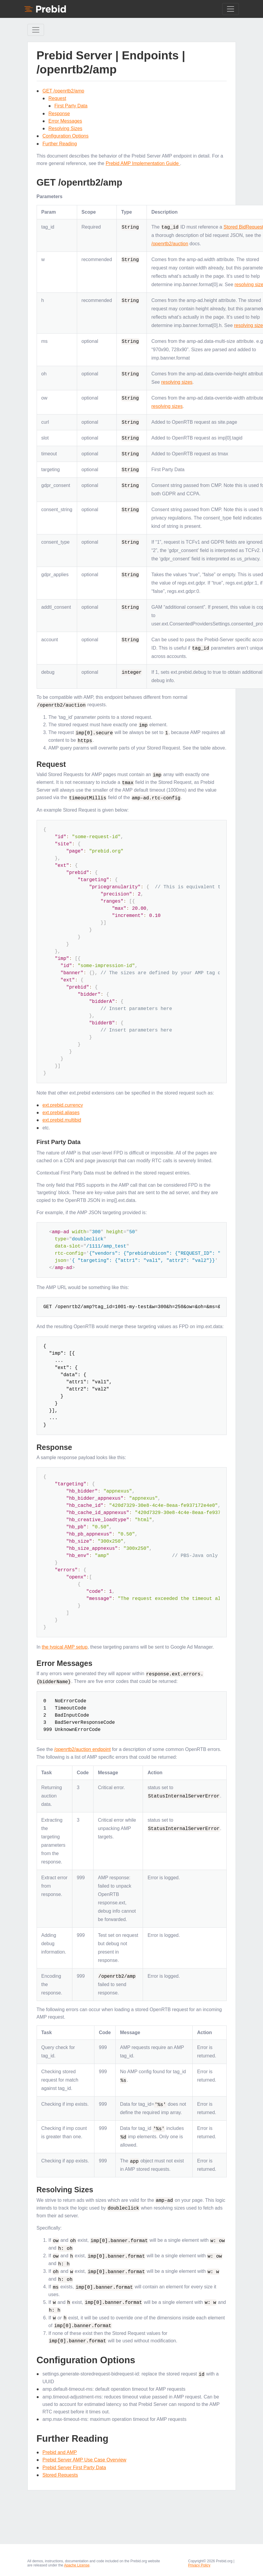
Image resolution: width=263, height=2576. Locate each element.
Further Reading (60, 143)
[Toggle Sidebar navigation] (35, 30)
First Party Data (71, 105)
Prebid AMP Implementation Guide (143, 163)
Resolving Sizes (66, 128)
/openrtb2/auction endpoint (82, 1747)
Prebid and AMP (60, 2446)
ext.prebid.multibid (62, 1118)
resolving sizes (176, 382)
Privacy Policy (199, 2560)
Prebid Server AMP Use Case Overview (85, 2454)
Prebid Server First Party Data (74, 2462)
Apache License (76, 2560)
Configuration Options (66, 135)
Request (57, 98)
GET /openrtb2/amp (63, 90)
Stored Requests (60, 2469)
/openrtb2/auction (169, 243)
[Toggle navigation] (230, 9)
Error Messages (65, 121)
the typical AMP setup (65, 1645)
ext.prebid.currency (63, 1103)
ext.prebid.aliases (61, 1111)
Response (59, 113)
